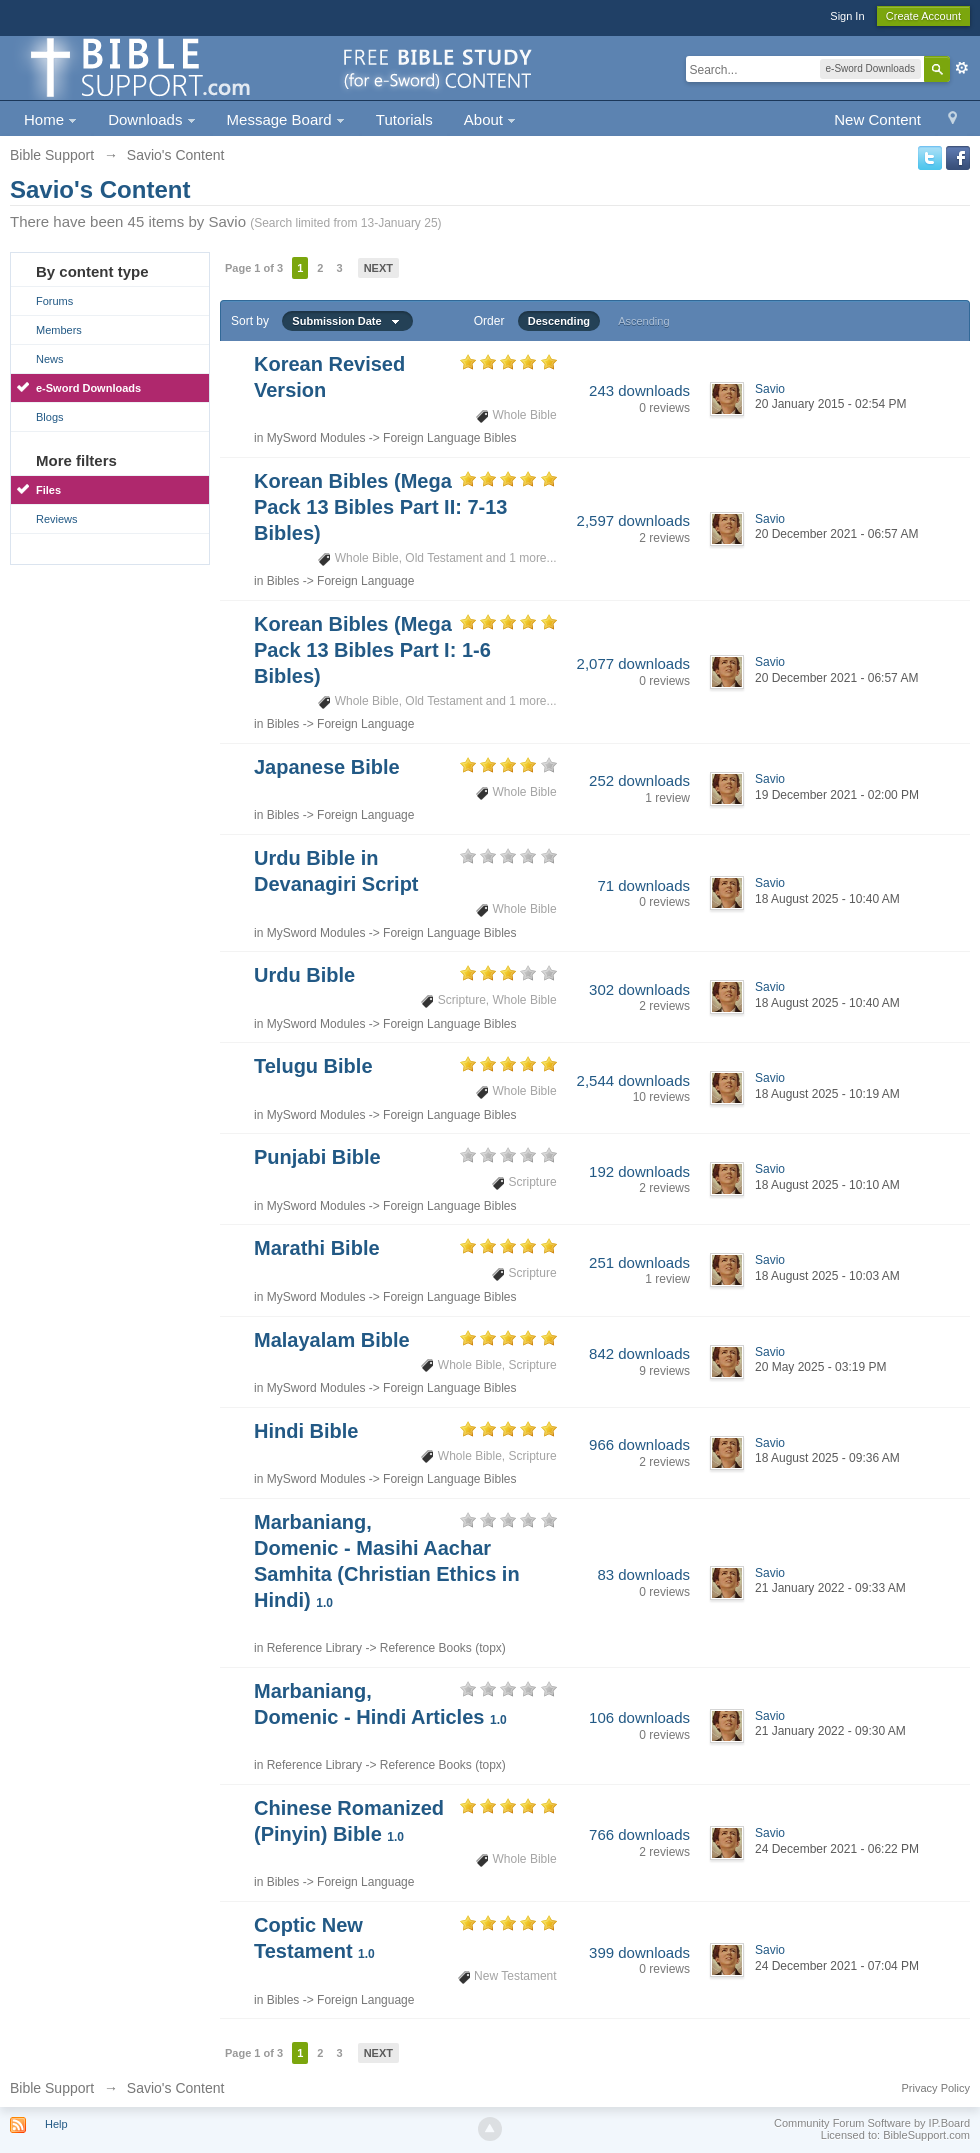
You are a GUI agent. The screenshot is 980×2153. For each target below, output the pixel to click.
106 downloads (639, 1717)
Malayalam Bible (332, 1340)
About (490, 119)
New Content (877, 119)
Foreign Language (365, 581)
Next (378, 268)
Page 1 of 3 (254, 268)
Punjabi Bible (317, 1157)
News (50, 359)
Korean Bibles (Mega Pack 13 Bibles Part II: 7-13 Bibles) (380, 507)
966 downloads (639, 1444)
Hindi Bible (306, 1431)
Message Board (286, 119)
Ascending (643, 321)
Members (59, 330)
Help (56, 2124)
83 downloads (643, 1574)
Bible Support (52, 2088)
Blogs (50, 417)
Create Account (923, 16)
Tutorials (404, 119)
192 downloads (639, 1171)
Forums (54, 301)
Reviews (57, 519)
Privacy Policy (936, 2088)
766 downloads (639, 1834)
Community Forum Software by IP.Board (872, 2123)
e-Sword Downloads (88, 388)
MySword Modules (316, 438)
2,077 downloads (633, 663)
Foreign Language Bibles (449, 438)
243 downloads (639, 390)
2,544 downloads (633, 1080)
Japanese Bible (327, 767)
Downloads (151, 119)
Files (48, 490)
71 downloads (643, 885)
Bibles (283, 581)
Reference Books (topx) (443, 1648)
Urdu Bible (304, 975)
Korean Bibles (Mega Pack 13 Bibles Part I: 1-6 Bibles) (372, 650)
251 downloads (639, 1262)
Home (50, 119)
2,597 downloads (633, 520)
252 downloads (639, 780)
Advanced (962, 68)
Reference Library (314, 1648)
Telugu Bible (313, 1066)
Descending (559, 321)
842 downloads (639, 1353)
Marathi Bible (317, 1248)
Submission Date (347, 321)
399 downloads (639, 1952)
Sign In (847, 16)
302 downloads (639, 989)
